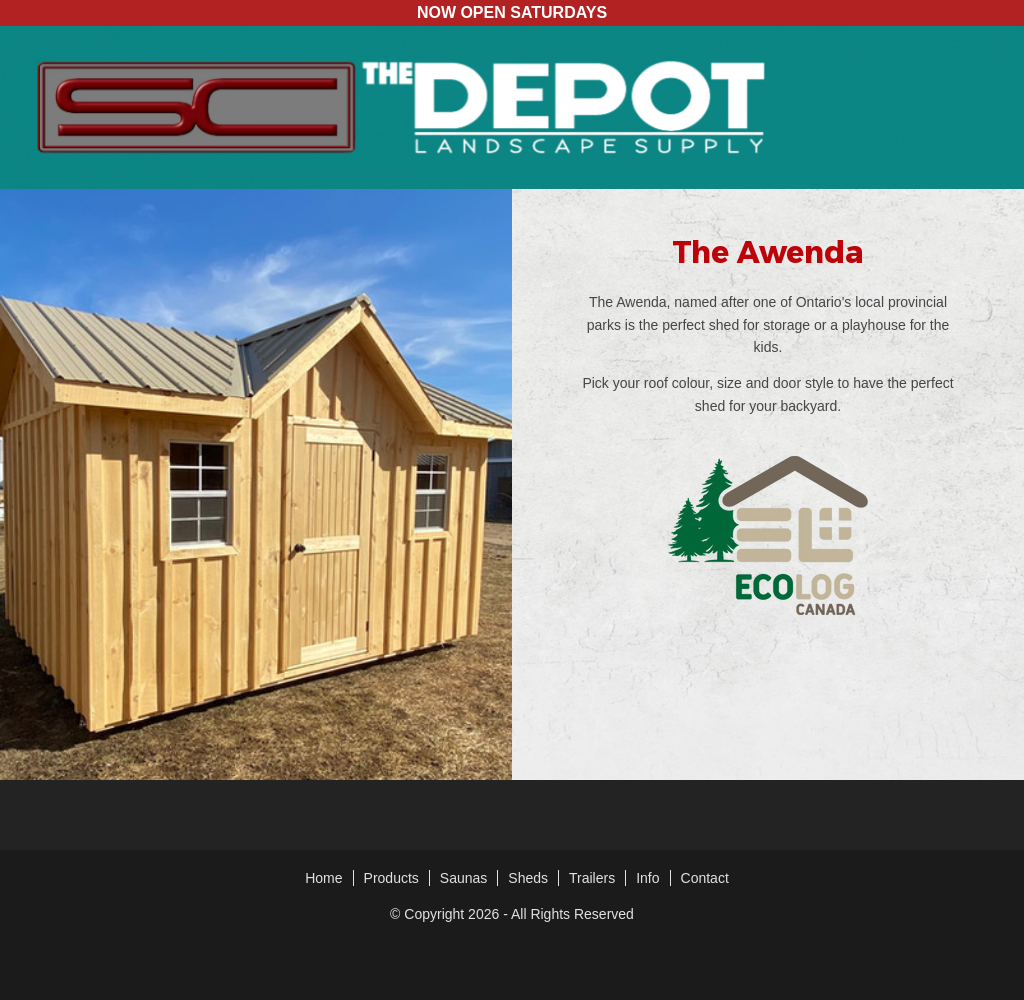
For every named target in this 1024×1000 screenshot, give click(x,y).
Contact (705, 878)
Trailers (592, 878)
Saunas (463, 878)
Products (391, 878)
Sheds (528, 878)
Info (647, 878)
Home (323, 878)
